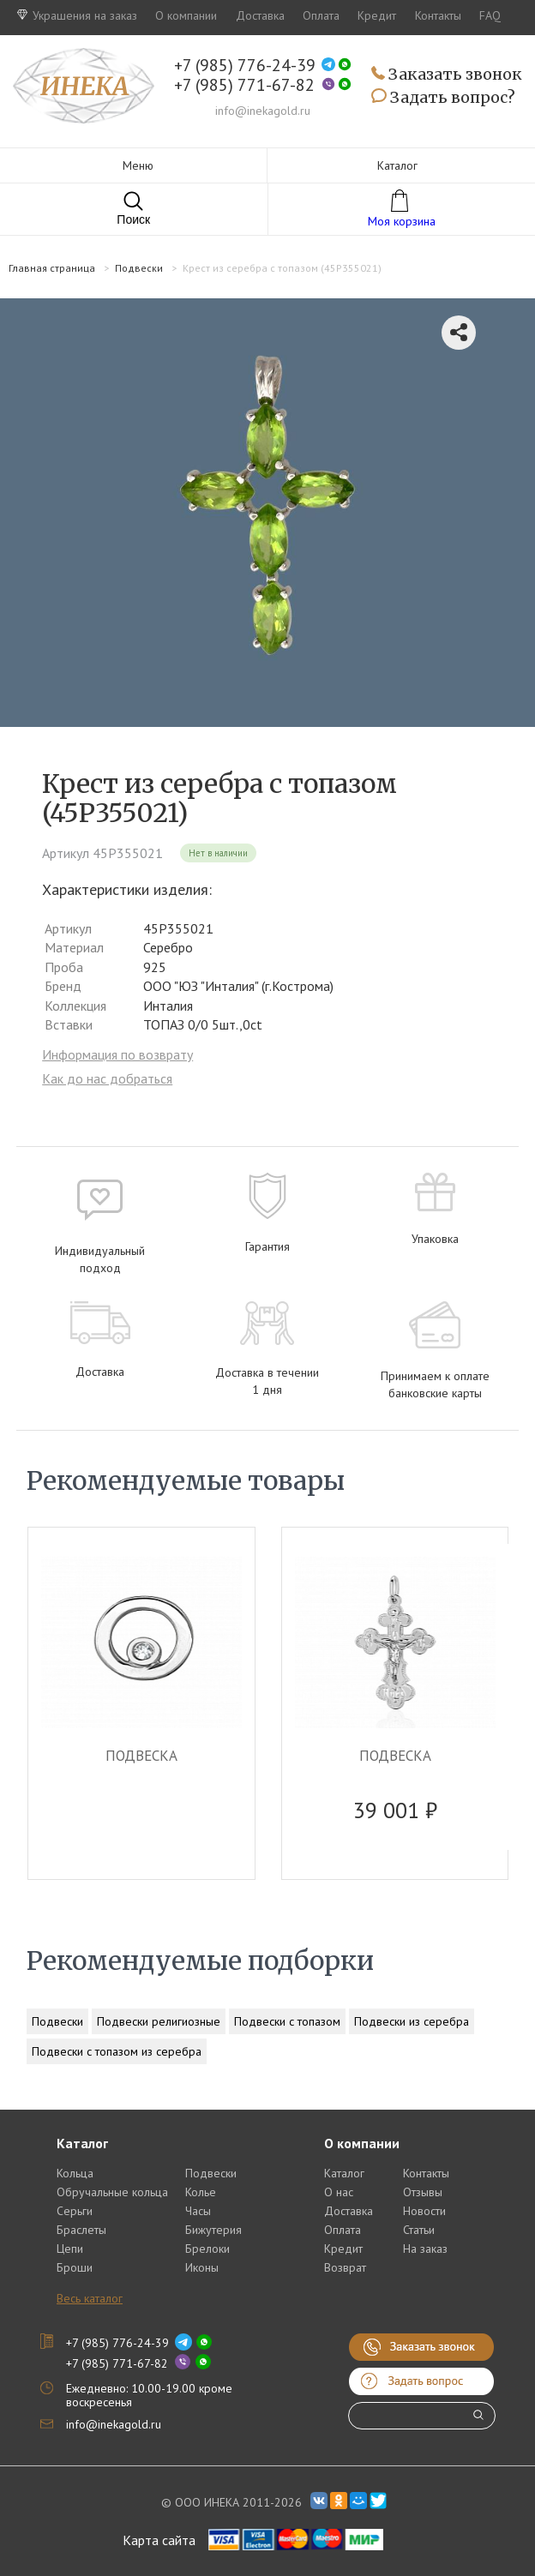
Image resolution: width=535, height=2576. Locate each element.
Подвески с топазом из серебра (116, 2051)
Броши (75, 2267)
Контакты (438, 15)
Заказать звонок (446, 75)
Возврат (345, 2267)
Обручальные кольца (112, 2192)
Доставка (260, 15)
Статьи (419, 2229)
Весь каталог (90, 2298)
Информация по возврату (117, 1054)
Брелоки (207, 2248)
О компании (186, 15)
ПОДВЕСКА (141, 1756)
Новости (424, 2211)
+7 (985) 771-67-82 (244, 85)
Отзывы (422, 2192)
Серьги (75, 2211)
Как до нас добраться (107, 1078)
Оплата (321, 15)
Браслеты (81, 2229)
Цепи (70, 2248)
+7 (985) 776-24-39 (245, 65)
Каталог (344, 2173)
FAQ (490, 15)
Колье (200, 2192)
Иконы (202, 2267)
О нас (338, 2192)
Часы (198, 2211)
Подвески (57, 2021)
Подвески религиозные (158, 2021)
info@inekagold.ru (262, 110)
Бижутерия (213, 2229)
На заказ (425, 2248)
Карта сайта (159, 2540)
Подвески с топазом (287, 2021)
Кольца (75, 2173)
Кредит (377, 15)
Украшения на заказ (77, 15)
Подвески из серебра (411, 2021)
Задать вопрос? (443, 97)
